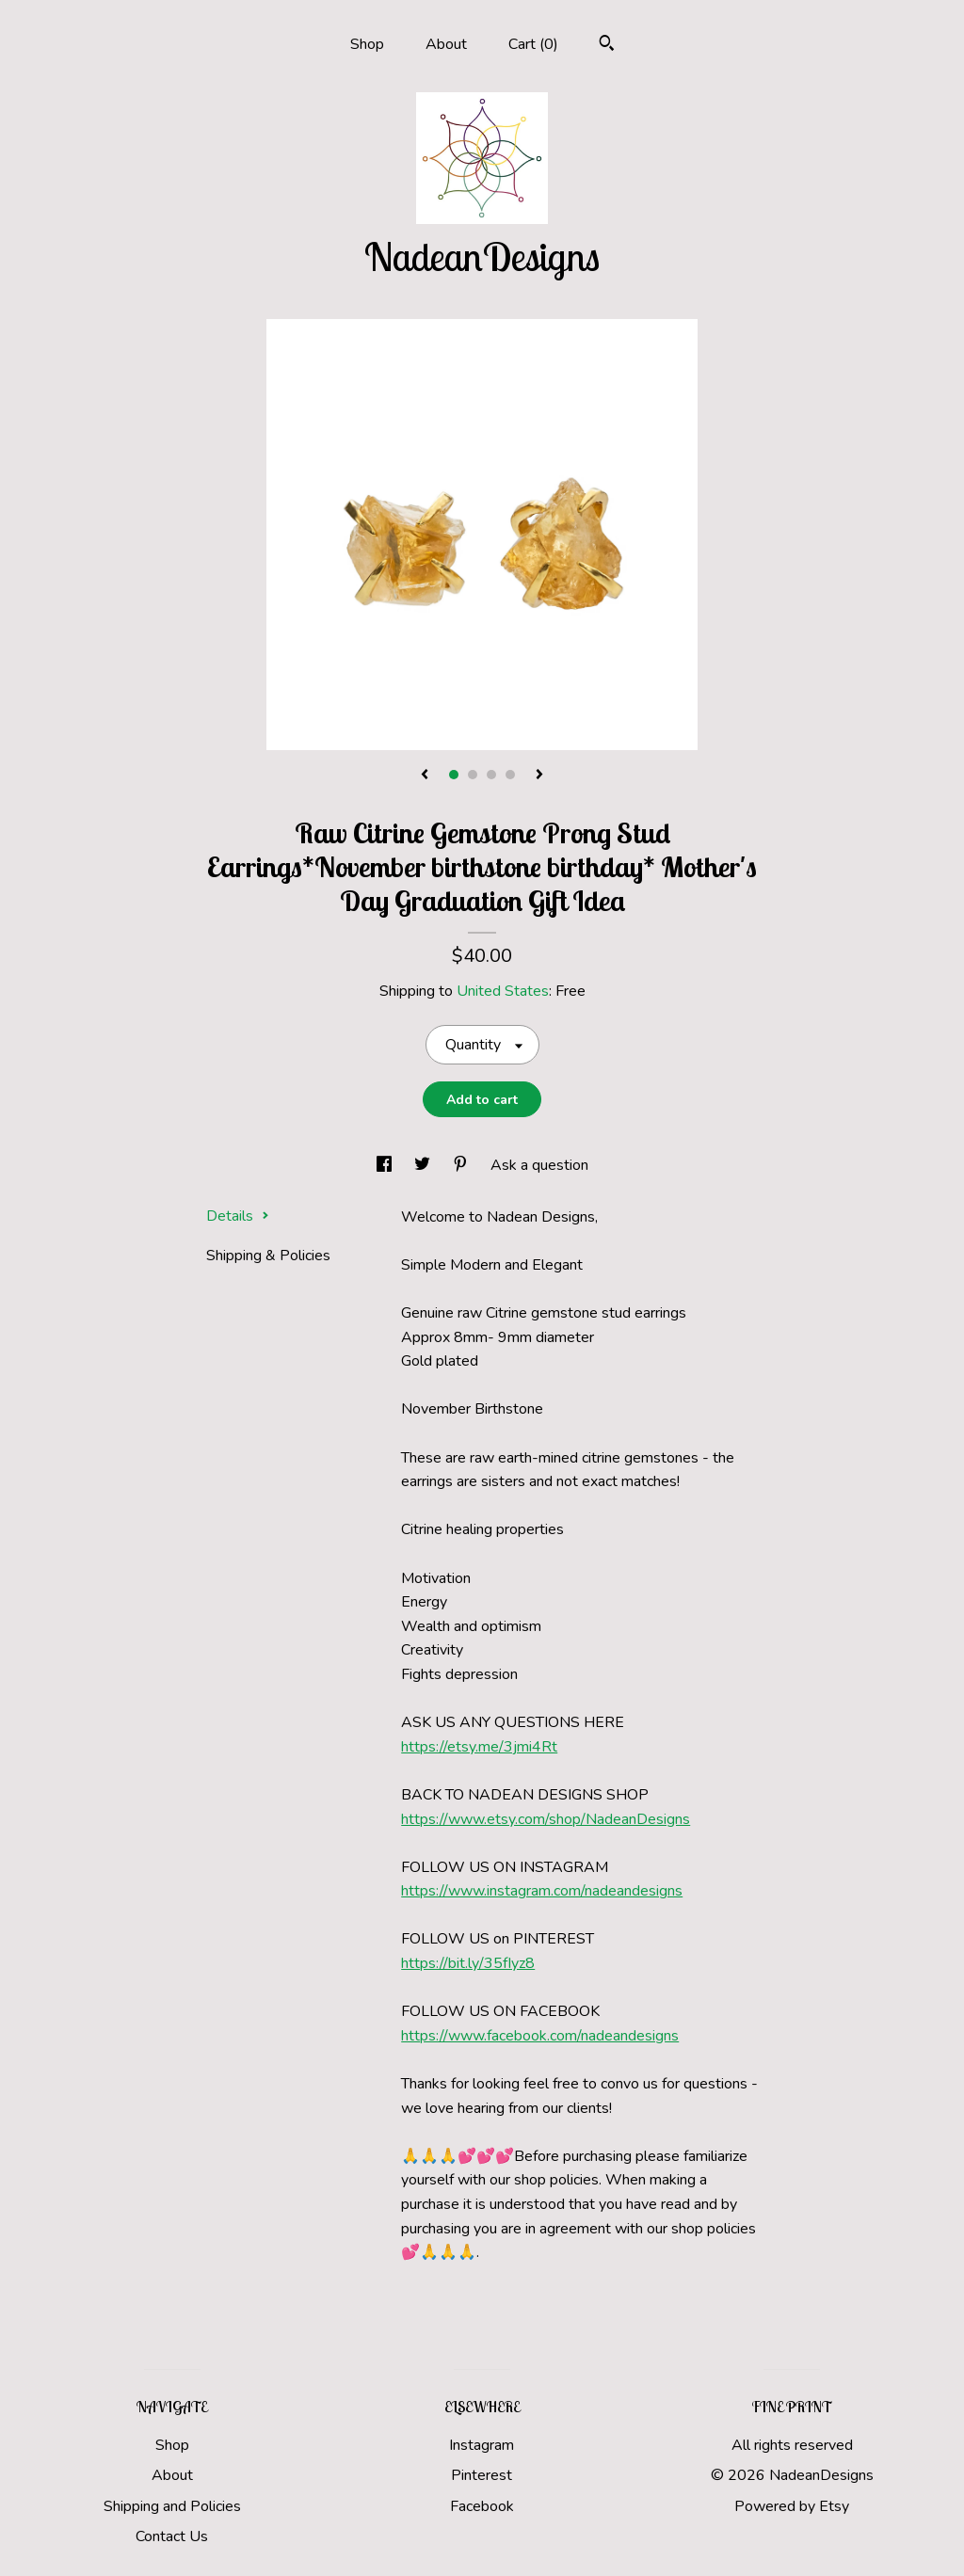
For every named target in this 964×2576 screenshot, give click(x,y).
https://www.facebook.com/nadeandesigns (540, 2035)
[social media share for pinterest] (462, 1165)
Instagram (481, 2445)
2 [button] (472, 774)
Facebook (482, 2506)
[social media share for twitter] (424, 1165)
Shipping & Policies (268, 1255)
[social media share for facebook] (386, 1165)
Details (237, 1216)
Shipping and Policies (172, 2506)
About (446, 44)
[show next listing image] (539, 775)
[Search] (607, 45)
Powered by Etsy (791, 2506)
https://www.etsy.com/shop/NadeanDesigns (545, 1819)
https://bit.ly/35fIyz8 (468, 1963)
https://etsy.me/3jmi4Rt (479, 1746)
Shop (367, 44)
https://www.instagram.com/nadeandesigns (542, 1890)
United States (503, 991)
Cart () (533, 44)
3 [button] (491, 774)
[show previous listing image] (424, 775)
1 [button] (453, 774)
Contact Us (172, 2536)
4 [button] (510, 774)
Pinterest (481, 2475)
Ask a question (539, 1165)
